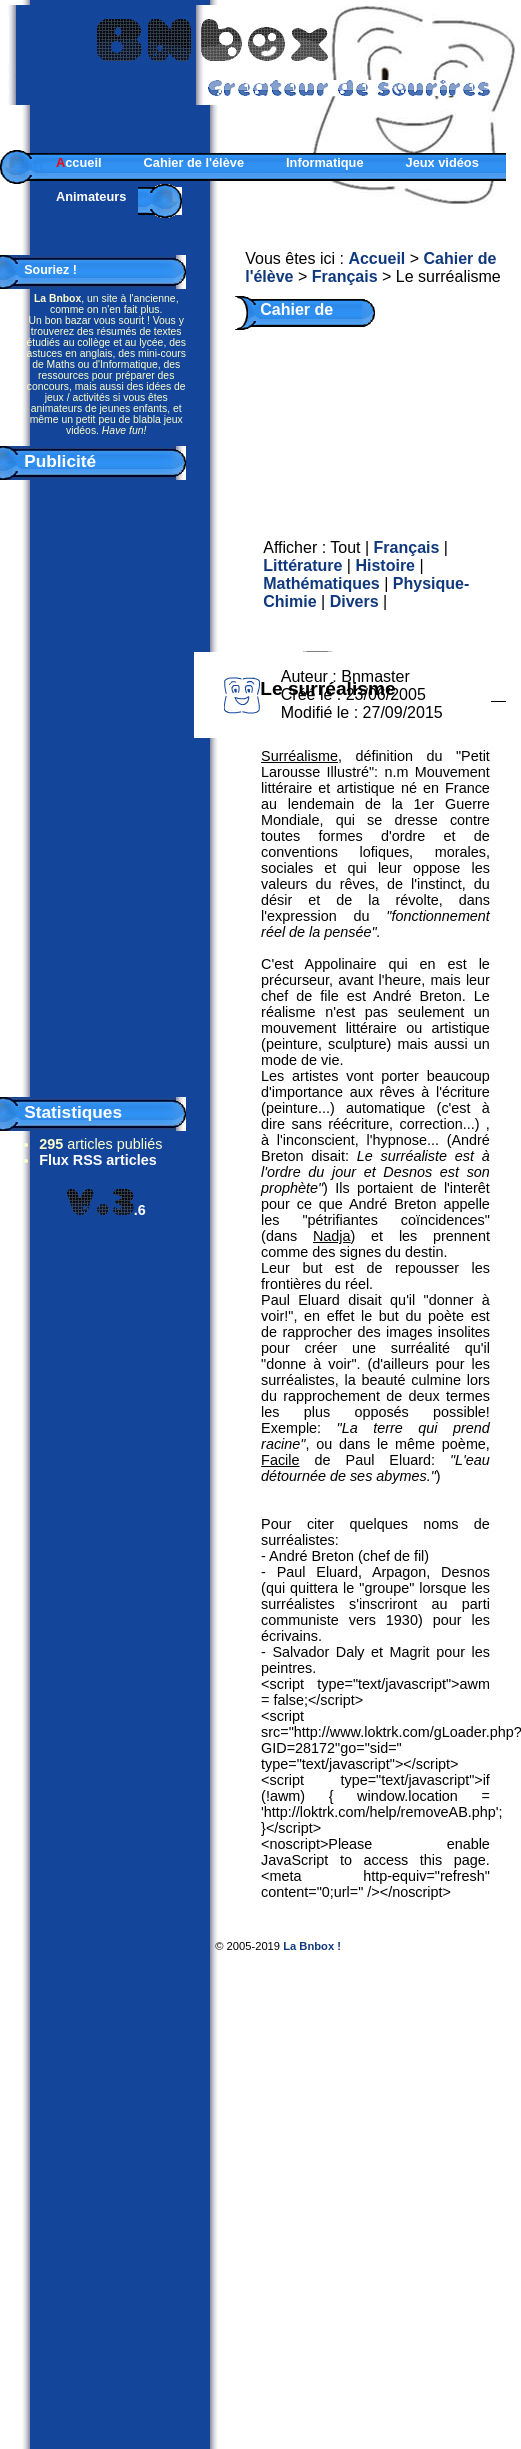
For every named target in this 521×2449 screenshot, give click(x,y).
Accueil (376, 258)
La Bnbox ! (312, 1946)
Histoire (385, 565)
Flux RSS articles (98, 1160)
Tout (345, 547)
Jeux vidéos (442, 162)
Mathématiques (321, 583)
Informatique (325, 162)
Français (345, 276)
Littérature (302, 565)
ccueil (79, 162)
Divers (354, 601)
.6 (106, 1210)
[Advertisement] (106, 784)
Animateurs (91, 196)
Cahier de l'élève (194, 162)
